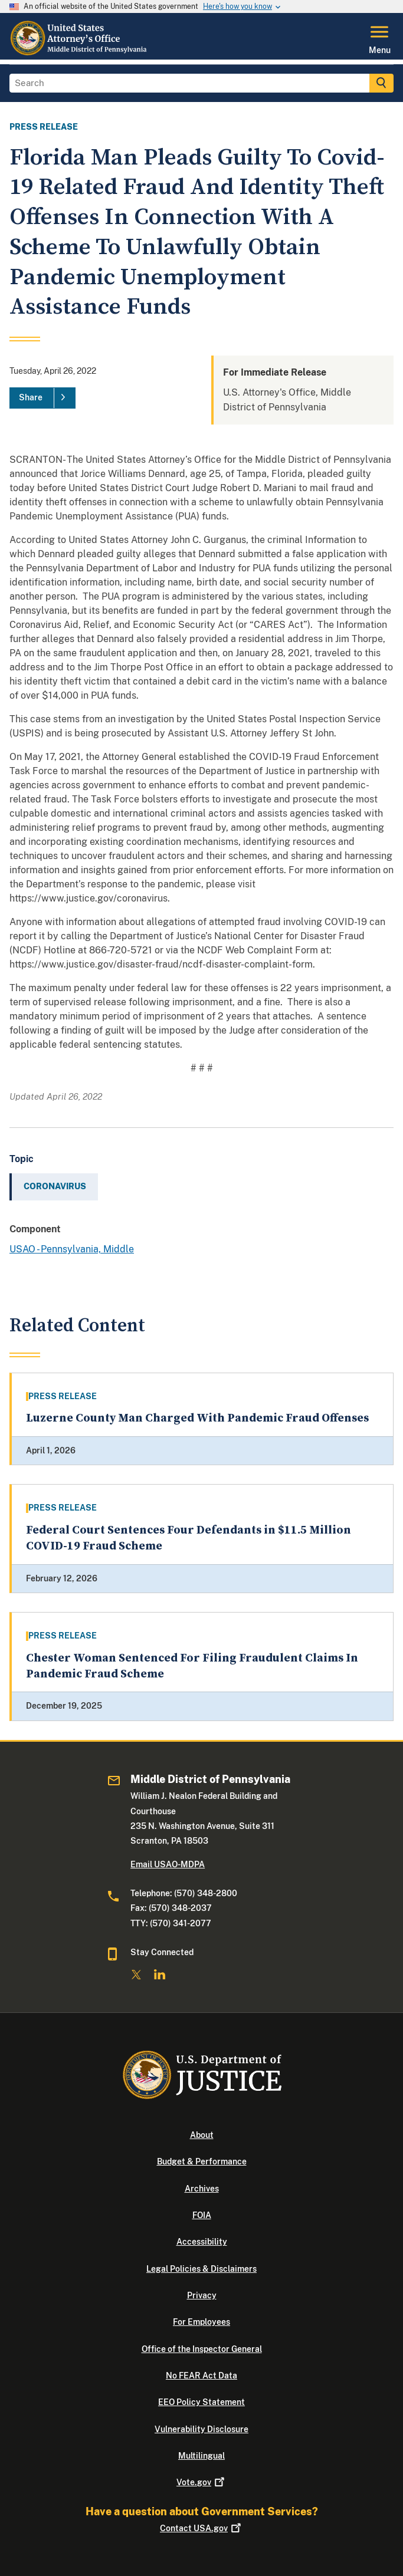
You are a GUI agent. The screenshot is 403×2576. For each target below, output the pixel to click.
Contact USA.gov (201, 2528)
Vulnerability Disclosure (201, 2429)
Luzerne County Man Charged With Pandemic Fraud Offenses (197, 1418)
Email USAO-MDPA (167, 1864)
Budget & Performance (202, 2161)
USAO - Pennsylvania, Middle (71, 1249)
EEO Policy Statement (201, 2402)
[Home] (81, 52)
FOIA (201, 2215)
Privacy (202, 2295)
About (202, 2135)
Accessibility (201, 2241)
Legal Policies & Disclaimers (201, 2269)
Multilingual (201, 2455)
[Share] (42, 398)
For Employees (201, 2322)
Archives (202, 2188)
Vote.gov (201, 2482)
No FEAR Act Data (201, 2375)
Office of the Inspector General (202, 2349)
